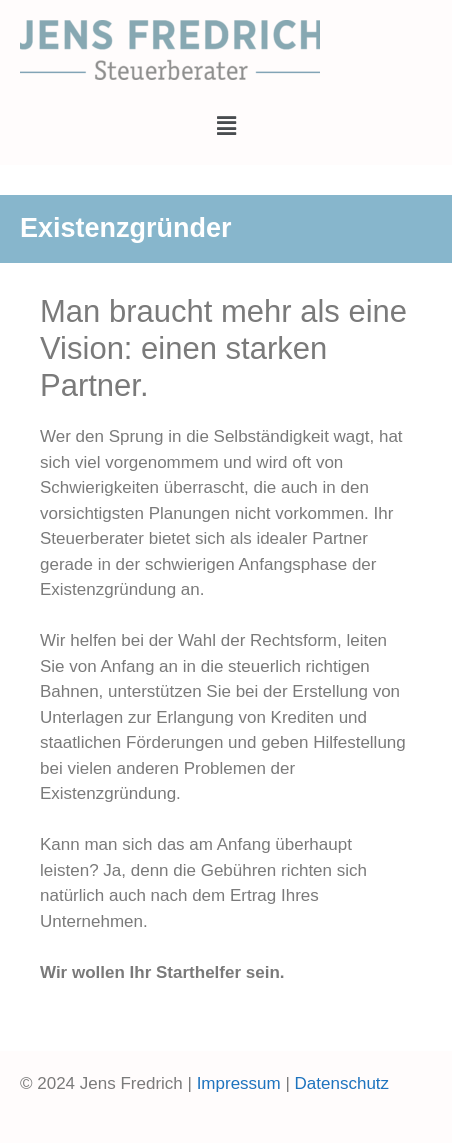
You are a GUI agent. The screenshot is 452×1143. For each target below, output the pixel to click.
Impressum (239, 1083)
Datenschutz (342, 1083)
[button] (226, 126)
